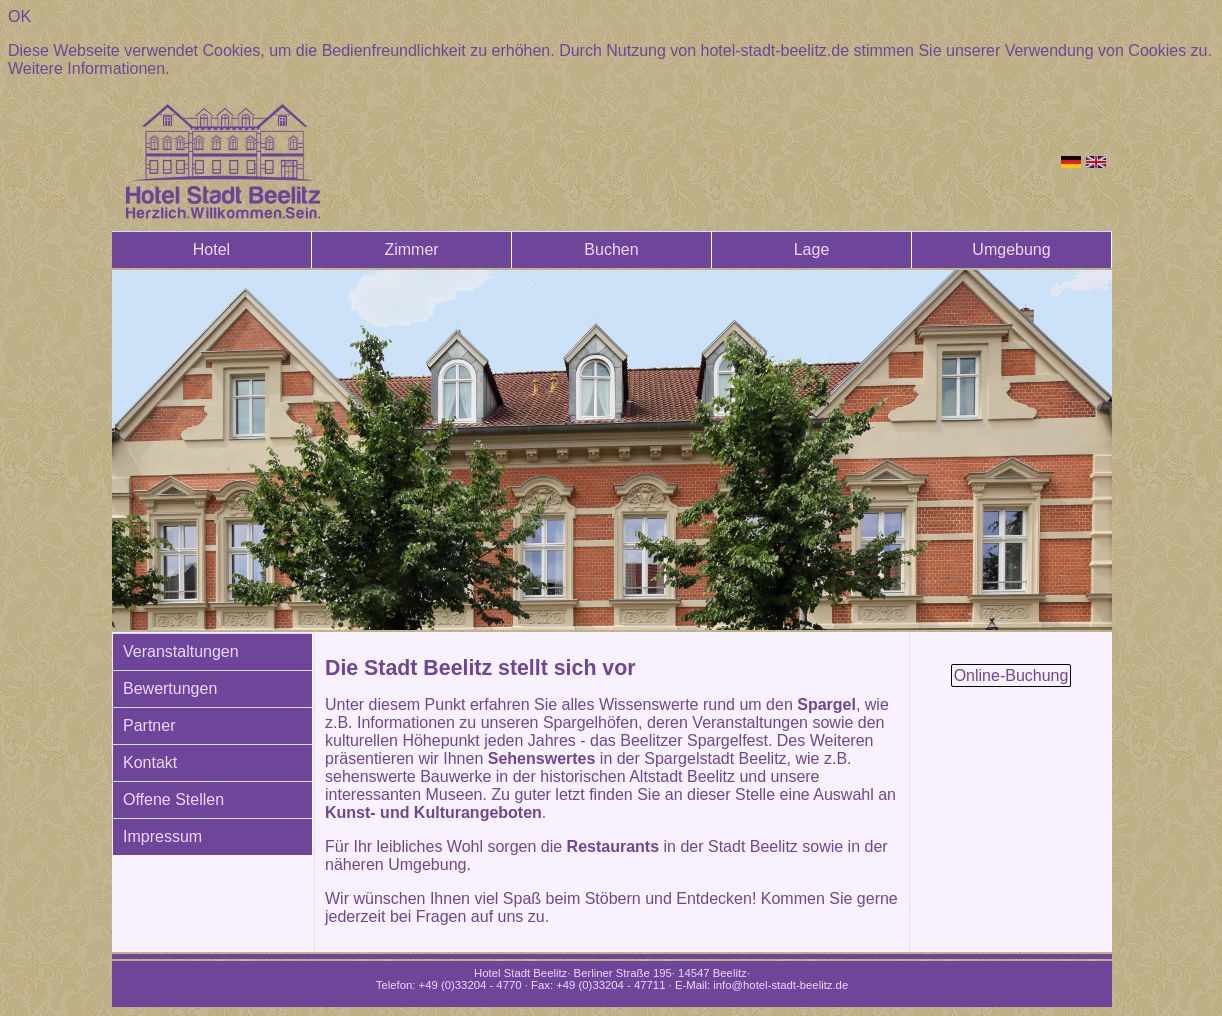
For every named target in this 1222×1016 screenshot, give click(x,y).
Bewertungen (170, 688)
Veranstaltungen (181, 651)
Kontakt (150, 762)
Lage (812, 249)
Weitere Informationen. (89, 68)
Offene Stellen (173, 799)
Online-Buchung (1011, 675)
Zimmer (411, 249)
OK (19, 16)
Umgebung (1011, 249)
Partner (149, 725)
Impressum (162, 836)
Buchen (611, 249)
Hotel (211, 249)
